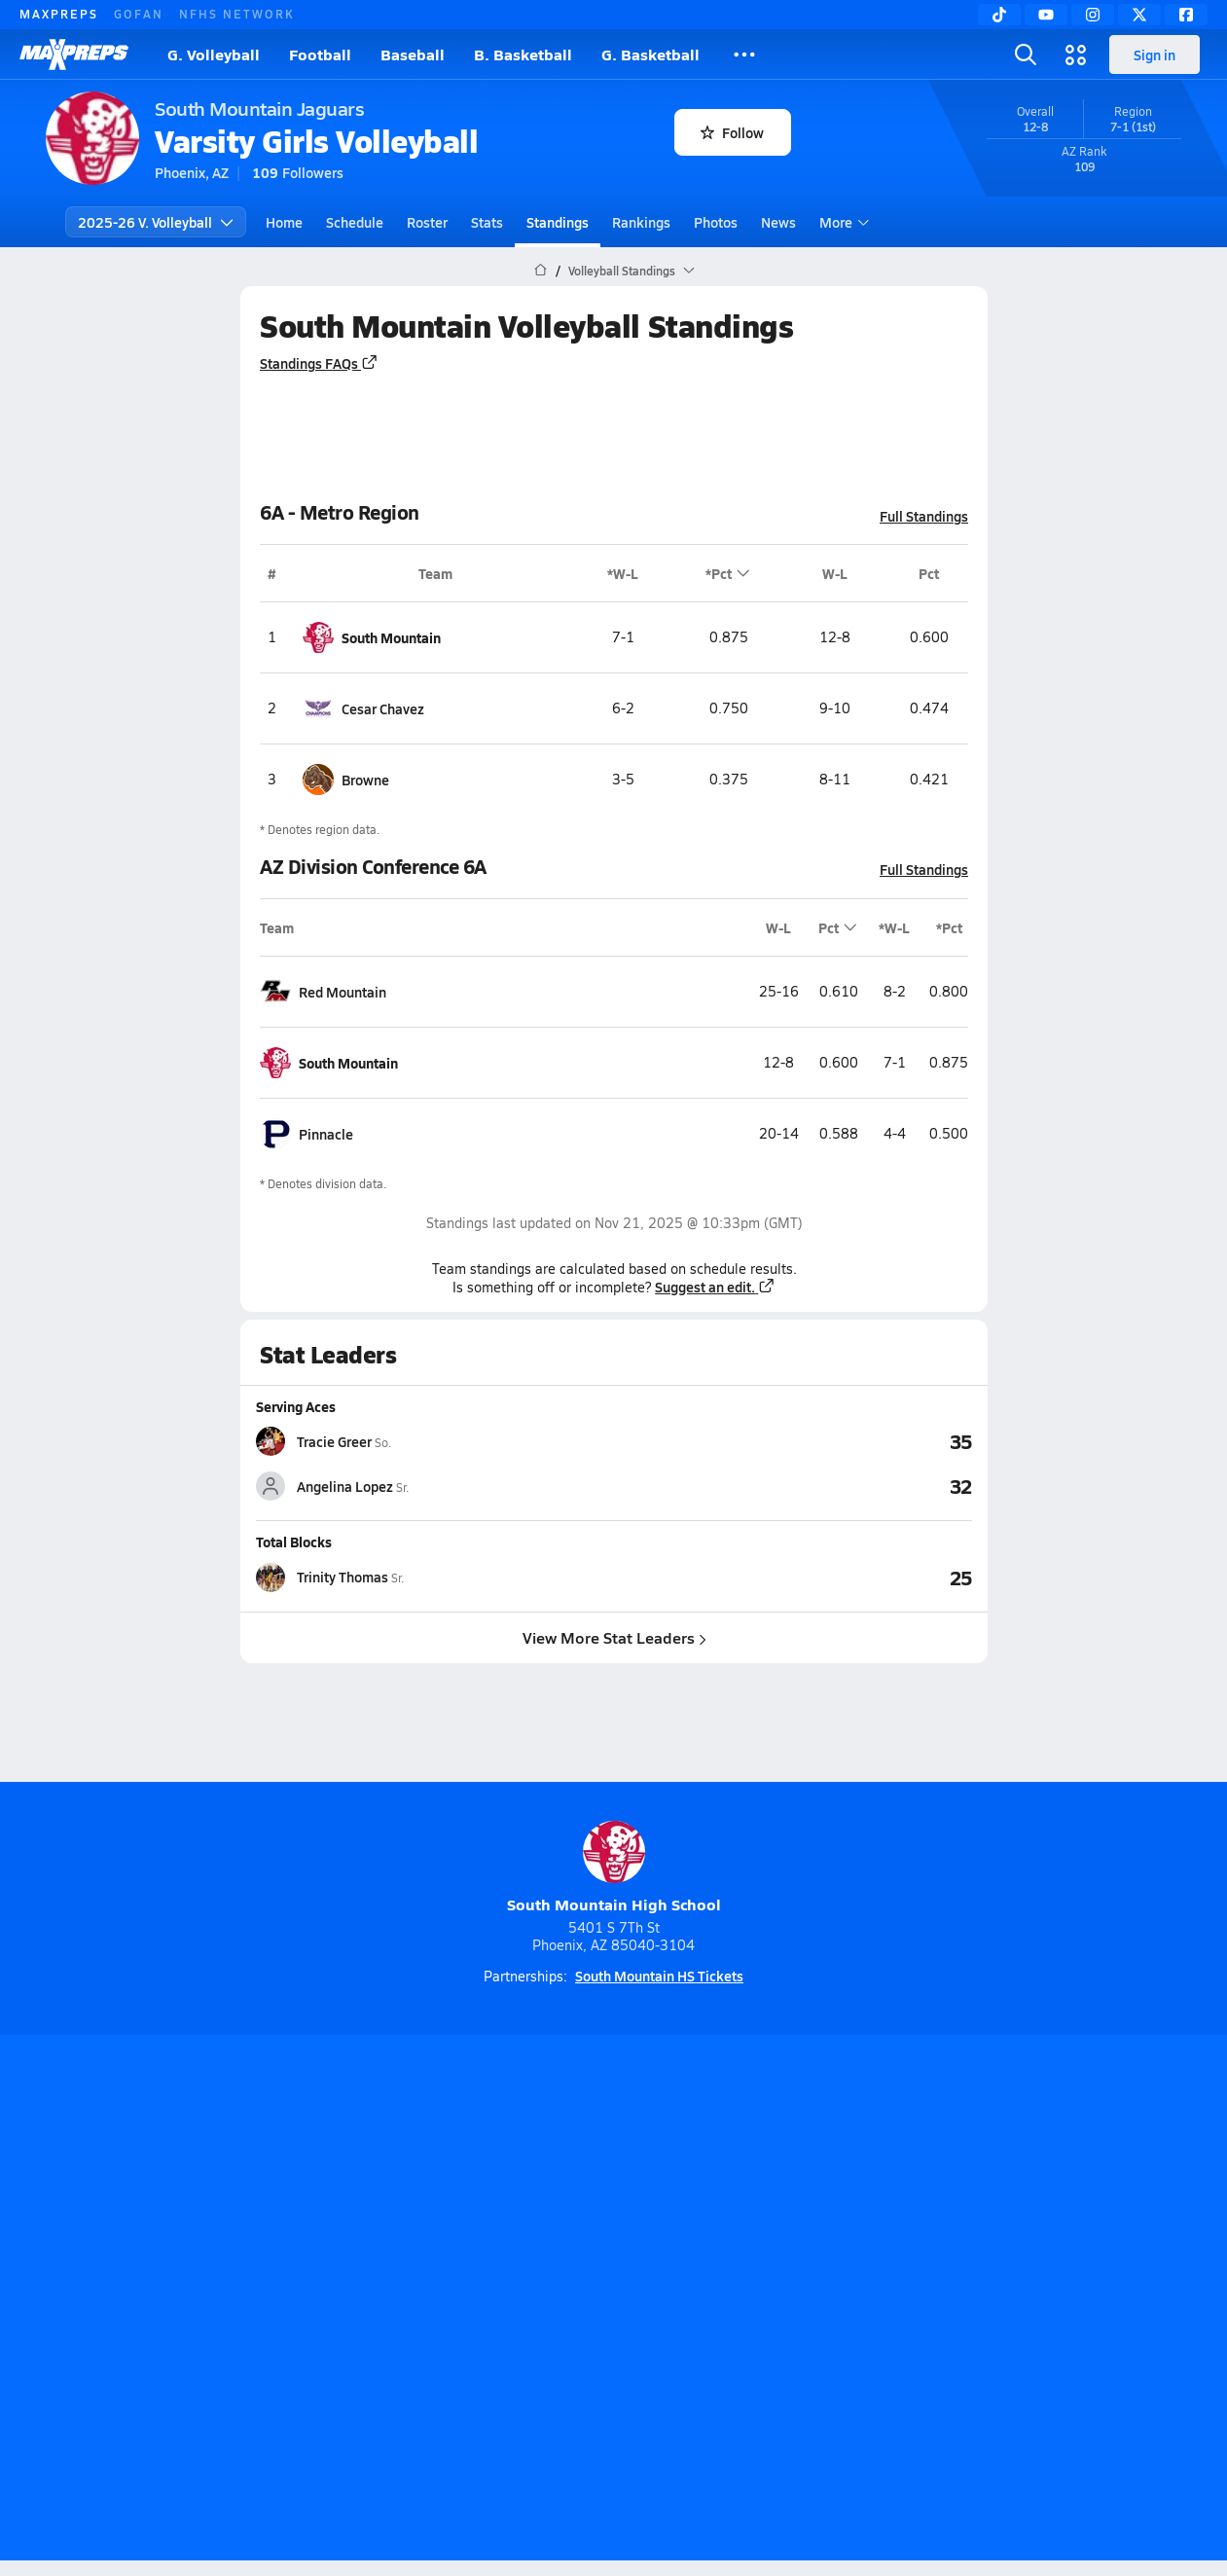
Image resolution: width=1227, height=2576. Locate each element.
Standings (557, 222)
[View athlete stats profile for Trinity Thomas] (435, 1576)
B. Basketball (523, 54)
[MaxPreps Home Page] (540, 270)
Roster (427, 222)
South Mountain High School (614, 1868)
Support (1031, 2300)
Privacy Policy (489, 2300)
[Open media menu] (1076, 54)
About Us (187, 2300)
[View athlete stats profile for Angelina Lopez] (435, 1486)
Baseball (412, 54)
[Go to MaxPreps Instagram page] (614, 2222)
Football (320, 54)
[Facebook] (1186, 14)
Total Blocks (294, 1541)
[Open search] (1025, 54)
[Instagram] (1092, 14)
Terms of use (607, 2300)
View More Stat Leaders (613, 1636)
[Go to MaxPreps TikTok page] (473, 2222)
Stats (487, 222)
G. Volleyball (213, 54)
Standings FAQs (319, 363)
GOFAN (138, 13)
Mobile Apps (283, 2300)
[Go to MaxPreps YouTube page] (543, 2222)
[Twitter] (1139, 14)
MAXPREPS (58, 13)
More (841, 222)
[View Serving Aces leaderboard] (793, 1441)
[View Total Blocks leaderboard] (793, 1576)
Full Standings (924, 516)
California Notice (738, 2300)
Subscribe (383, 2300)
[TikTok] (999, 14)
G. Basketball (650, 54)
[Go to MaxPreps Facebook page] (754, 2222)
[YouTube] (1046, 14)
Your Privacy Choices (896, 2300)
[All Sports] (744, 54)
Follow (732, 132)
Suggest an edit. (715, 1286)
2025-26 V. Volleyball (156, 222)
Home (284, 222)
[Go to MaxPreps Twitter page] (684, 2222)
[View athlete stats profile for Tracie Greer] (435, 1441)
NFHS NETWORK (237, 13)
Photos (716, 222)
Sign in (1154, 54)
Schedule (354, 222)
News (778, 222)
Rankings (641, 222)
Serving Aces (296, 1406)
